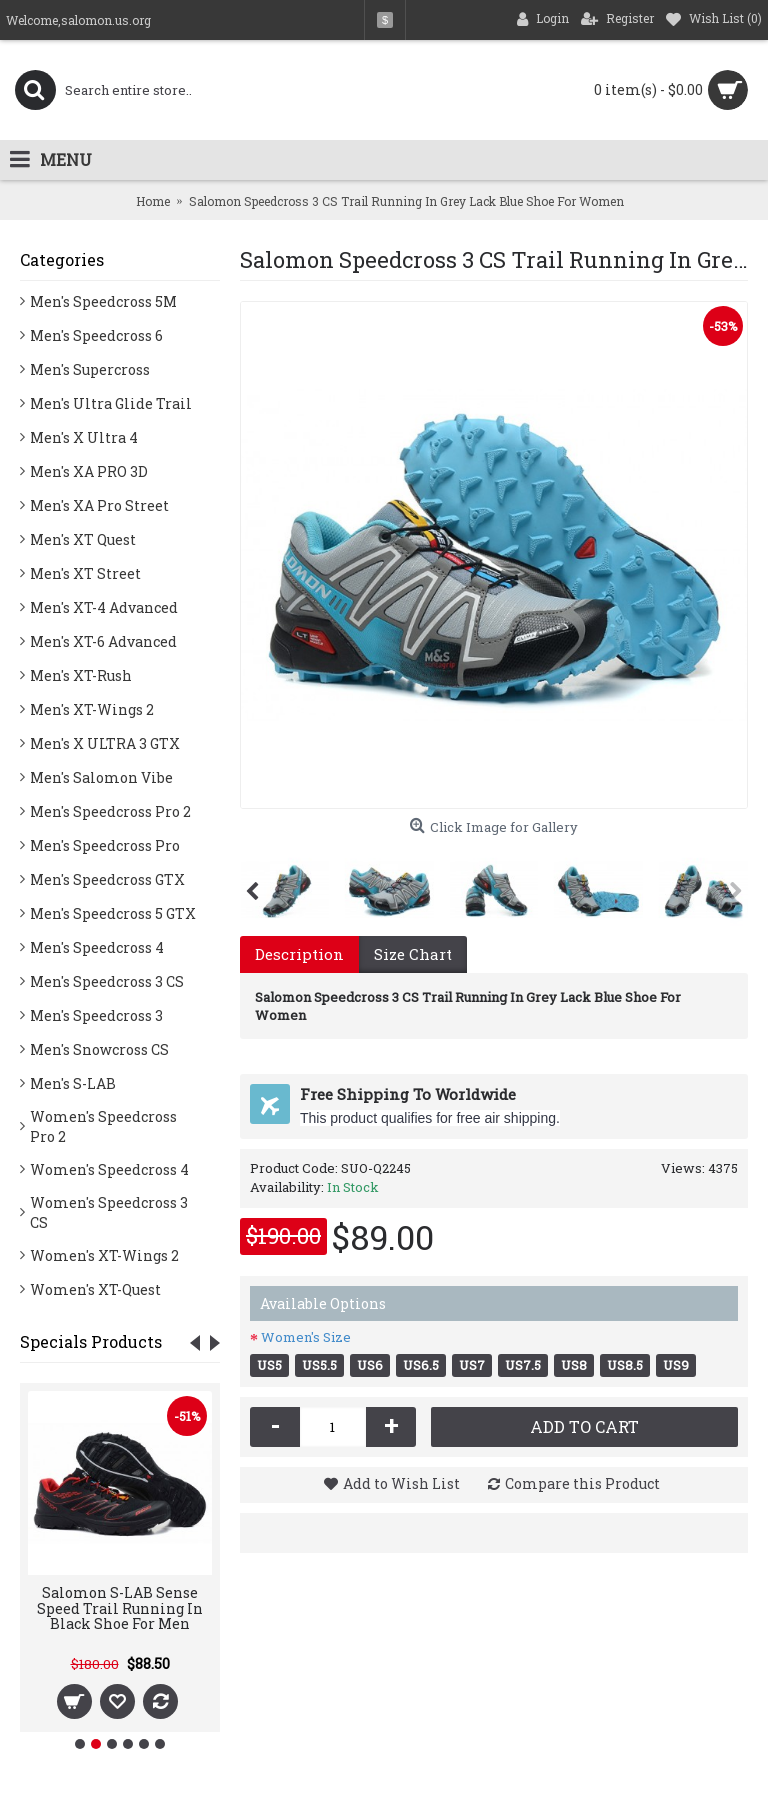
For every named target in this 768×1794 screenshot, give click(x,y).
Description (299, 954)
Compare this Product (582, 1483)
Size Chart (413, 954)
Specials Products (91, 1341)
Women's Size (306, 1337)
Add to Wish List (401, 1483)
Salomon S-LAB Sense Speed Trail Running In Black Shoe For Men (120, 1608)
